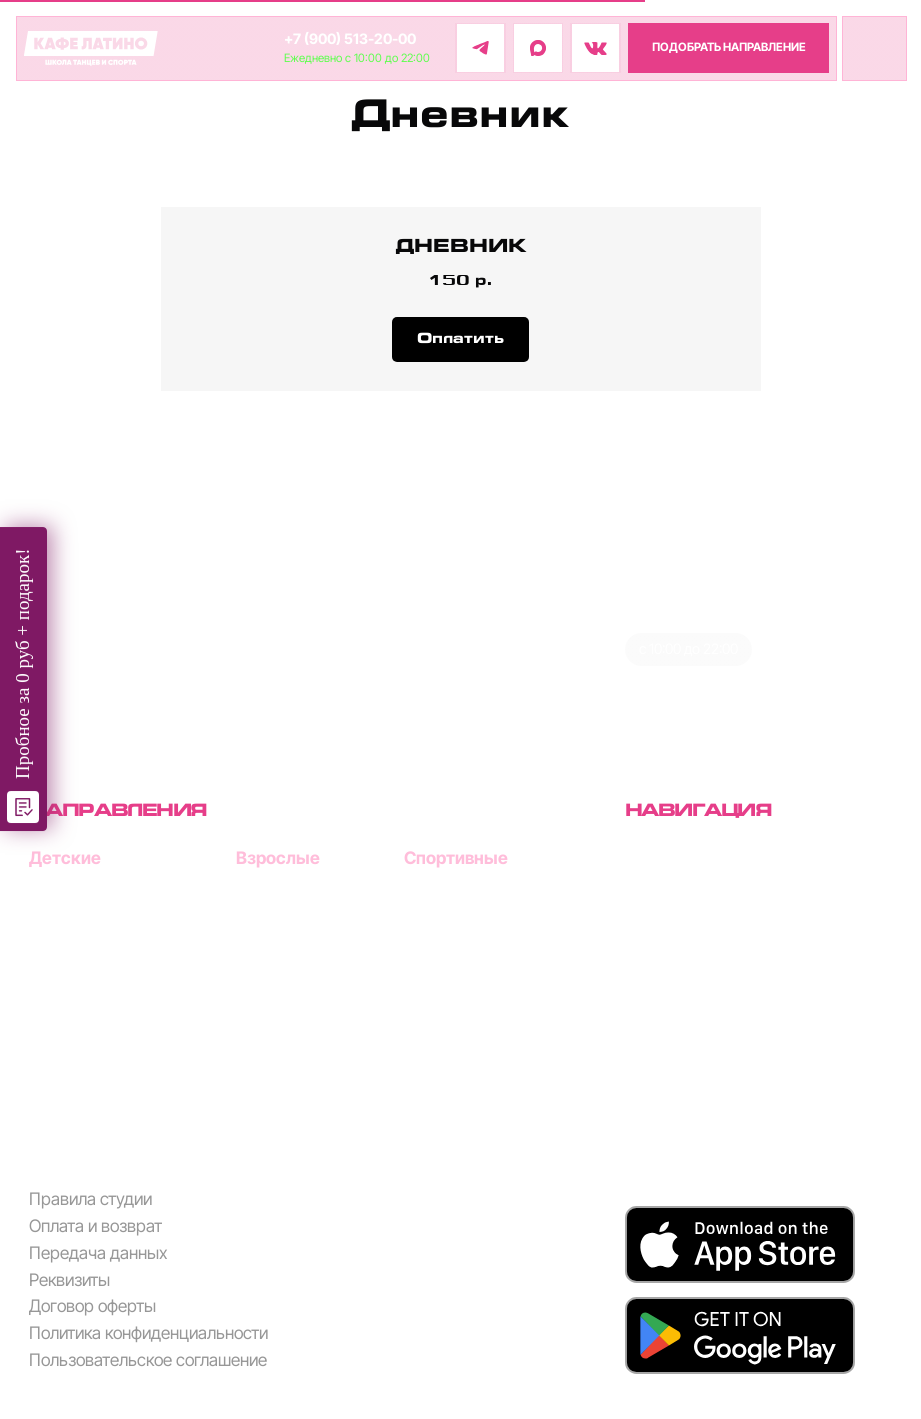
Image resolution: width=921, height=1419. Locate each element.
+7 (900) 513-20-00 (350, 38)
